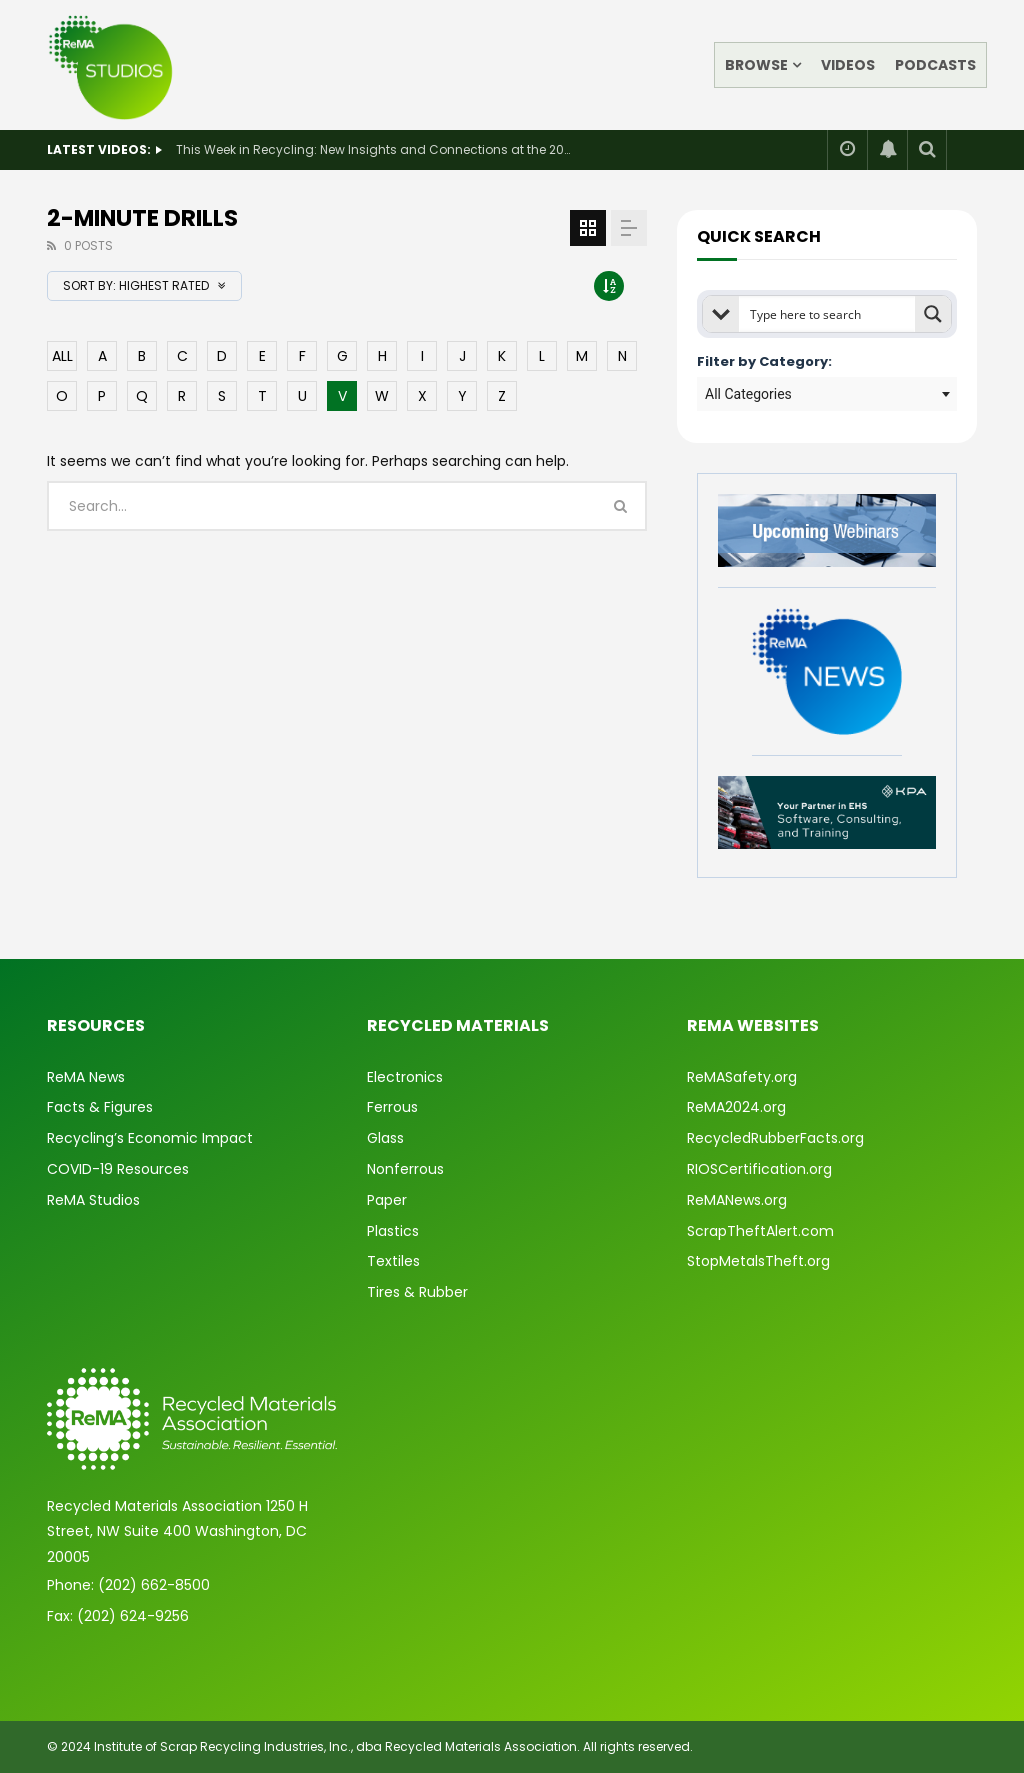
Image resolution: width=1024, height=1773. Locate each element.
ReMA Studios (93, 1200)
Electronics (405, 1077)
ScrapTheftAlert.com (760, 1231)
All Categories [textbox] (748, 394)
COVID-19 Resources (118, 1169)
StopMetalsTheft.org (758, 1261)
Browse (756, 65)
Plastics (393, 1231)
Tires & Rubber (417, 1292)
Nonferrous (405, 1169)
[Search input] (828, 314)
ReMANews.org (737, 1200)
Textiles (393, 1261)
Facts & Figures (100, 1107)
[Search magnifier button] (933, 314)
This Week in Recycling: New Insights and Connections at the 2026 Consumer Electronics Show (376, 149)
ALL (62, 356)
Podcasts (935, 65)
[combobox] (827, 394)
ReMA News (86, 1077)
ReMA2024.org (736, 1107)
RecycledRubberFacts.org (775, 1138)
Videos (848, 65)
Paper (387, 1200)
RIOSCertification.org (759, 1169)
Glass (385, 1138)
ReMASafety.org (742, 1077)
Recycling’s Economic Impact (150, 1138)
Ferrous (392, 1107)
